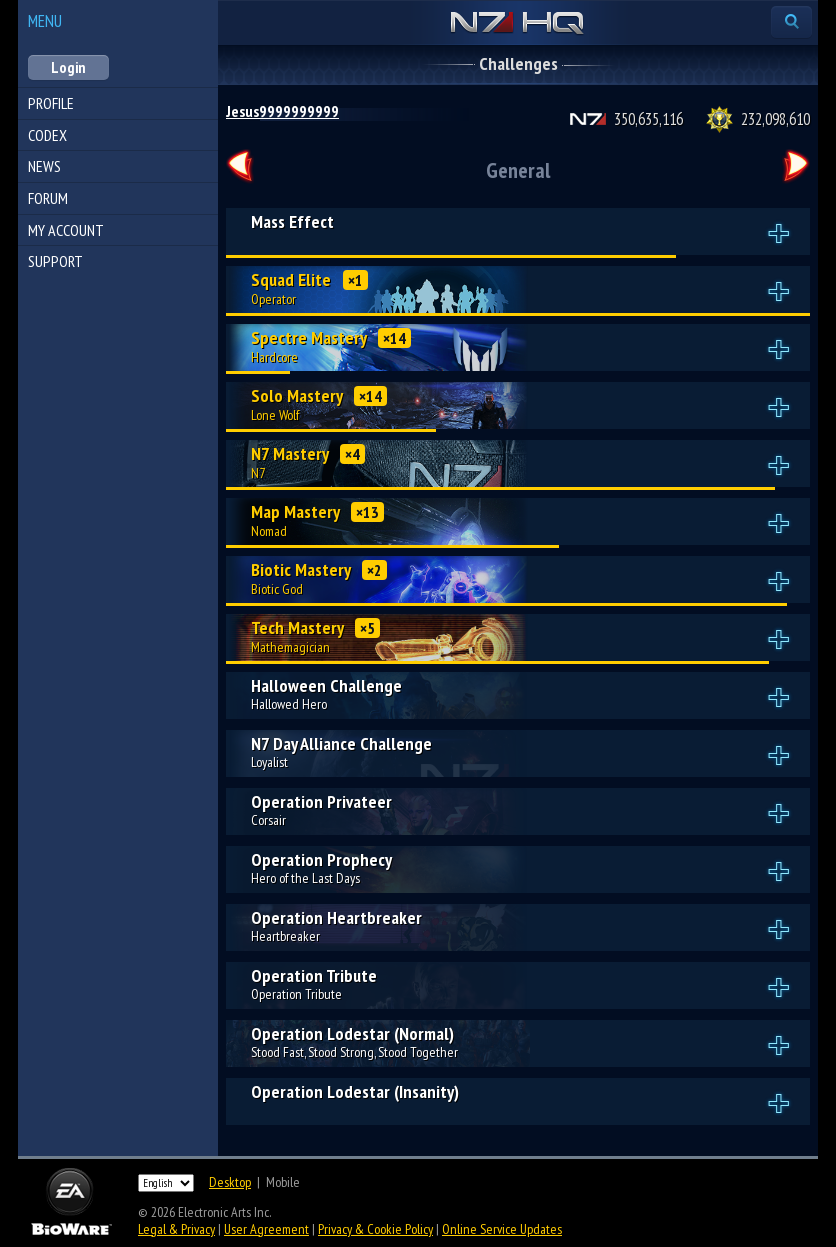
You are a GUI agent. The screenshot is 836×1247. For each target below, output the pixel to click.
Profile (51, 103)
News (44, 166)
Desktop (230, 1182)
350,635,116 (648, 119)
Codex (47, 135)
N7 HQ (517, 24)
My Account (66, 230)
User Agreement (266, 1229)
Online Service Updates (502, 1229)
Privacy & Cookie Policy (375, 1229)
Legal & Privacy (176, 1229)
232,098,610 (775, 119)
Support (55, 261)
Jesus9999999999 (282, 111)
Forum (48, 198)
